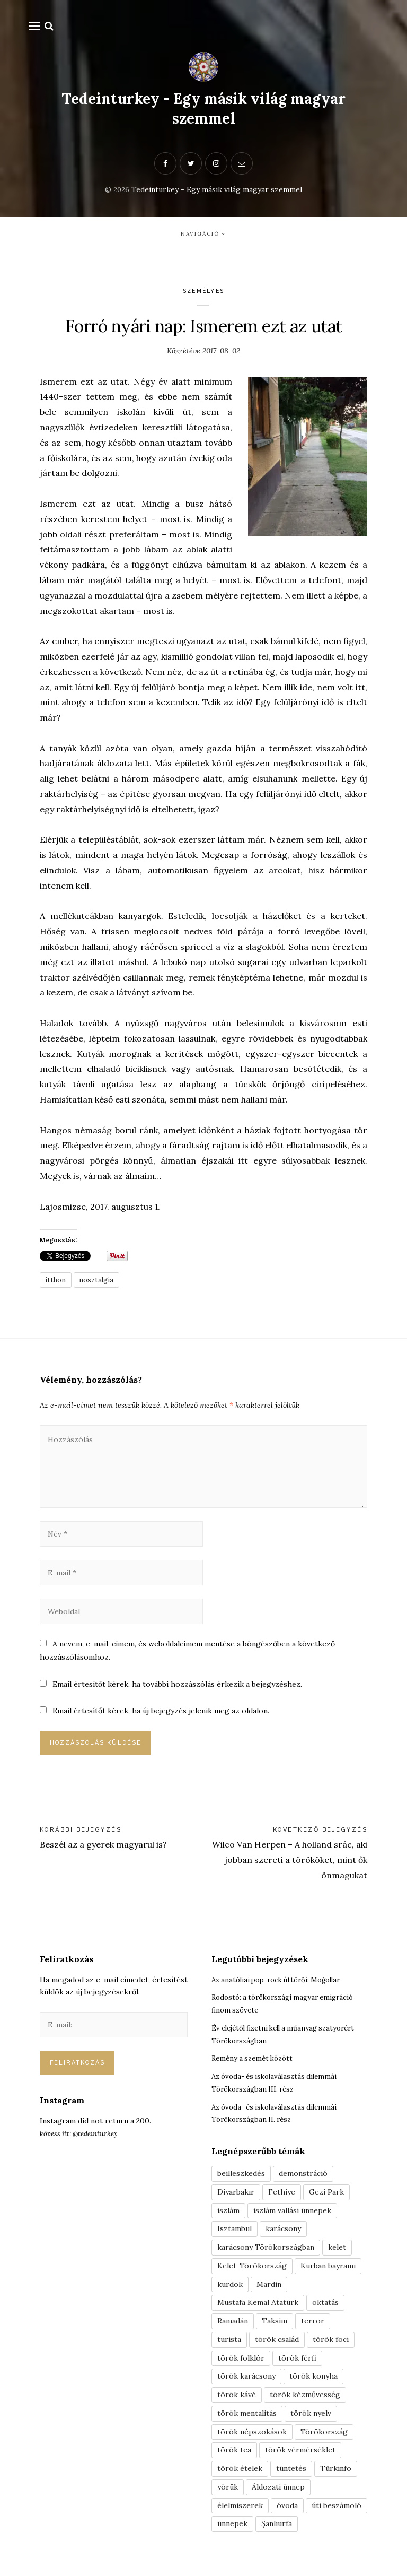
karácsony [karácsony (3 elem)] (283, 2235)
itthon (57, 1285)
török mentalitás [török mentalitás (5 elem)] (247, 2420)
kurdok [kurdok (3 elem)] (230, 2291)
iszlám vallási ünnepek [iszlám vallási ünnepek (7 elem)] (292, 2217)
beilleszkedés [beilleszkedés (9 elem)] (241, 2180)
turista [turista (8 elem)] (229, 2346)
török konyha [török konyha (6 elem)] (313, 2383)
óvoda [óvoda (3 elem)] (287, 2512)
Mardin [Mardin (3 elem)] (268, 2291)
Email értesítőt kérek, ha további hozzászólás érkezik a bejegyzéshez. (177, 1690)
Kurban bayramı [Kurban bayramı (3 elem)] (328, 2272)
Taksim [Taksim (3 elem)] (274, 2327)
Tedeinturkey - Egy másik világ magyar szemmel (203, 109)
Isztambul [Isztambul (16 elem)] (234, 2235)
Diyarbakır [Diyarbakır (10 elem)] (235, 2199)
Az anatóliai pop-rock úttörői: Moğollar (281, 1986)
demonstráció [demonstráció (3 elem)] (303, 2180)
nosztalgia (100, 1285)
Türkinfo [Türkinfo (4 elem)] (335, 2475)
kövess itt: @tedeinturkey (82, 2140)
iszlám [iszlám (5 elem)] (228, 2217)
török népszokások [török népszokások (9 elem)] (252, 2438)
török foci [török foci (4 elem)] (331, 2346)
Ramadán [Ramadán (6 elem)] (232, 2327)
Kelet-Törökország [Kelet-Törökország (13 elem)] (252, 2272)
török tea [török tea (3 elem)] (234, 2456)
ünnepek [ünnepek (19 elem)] (232, 2530)
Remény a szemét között (255, 2065)
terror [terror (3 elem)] (312, 2327)
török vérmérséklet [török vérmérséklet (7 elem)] (300, 2456)
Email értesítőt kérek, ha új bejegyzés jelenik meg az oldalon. (160, 1717)
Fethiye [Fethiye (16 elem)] (281, 2199)
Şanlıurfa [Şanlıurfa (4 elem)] (276, 2530)
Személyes (203, 296)
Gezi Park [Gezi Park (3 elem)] (326, 2199)
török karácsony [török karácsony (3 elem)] (246, 2383)
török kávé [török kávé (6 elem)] (236, 2401)
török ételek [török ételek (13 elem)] (239, 2475)
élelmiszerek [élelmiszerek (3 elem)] (240, 2512)
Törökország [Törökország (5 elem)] (324, 2438)
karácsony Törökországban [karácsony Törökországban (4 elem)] (265, 2254)
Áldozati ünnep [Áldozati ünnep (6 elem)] (278, 2494)
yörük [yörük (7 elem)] (227, 2494)
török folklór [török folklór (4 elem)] (240, 2365)
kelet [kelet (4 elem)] (337, 2254)
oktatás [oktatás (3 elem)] (325, 2309)
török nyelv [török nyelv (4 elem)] (310, 2420)
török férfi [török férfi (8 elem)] (297, 2365)
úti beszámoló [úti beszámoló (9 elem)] (336, 2512)
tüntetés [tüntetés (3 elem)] (291, 2475)
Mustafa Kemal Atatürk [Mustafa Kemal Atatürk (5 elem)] (257, 2309)
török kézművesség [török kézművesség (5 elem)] (305, 2401)
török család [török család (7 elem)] (277, 2346)
